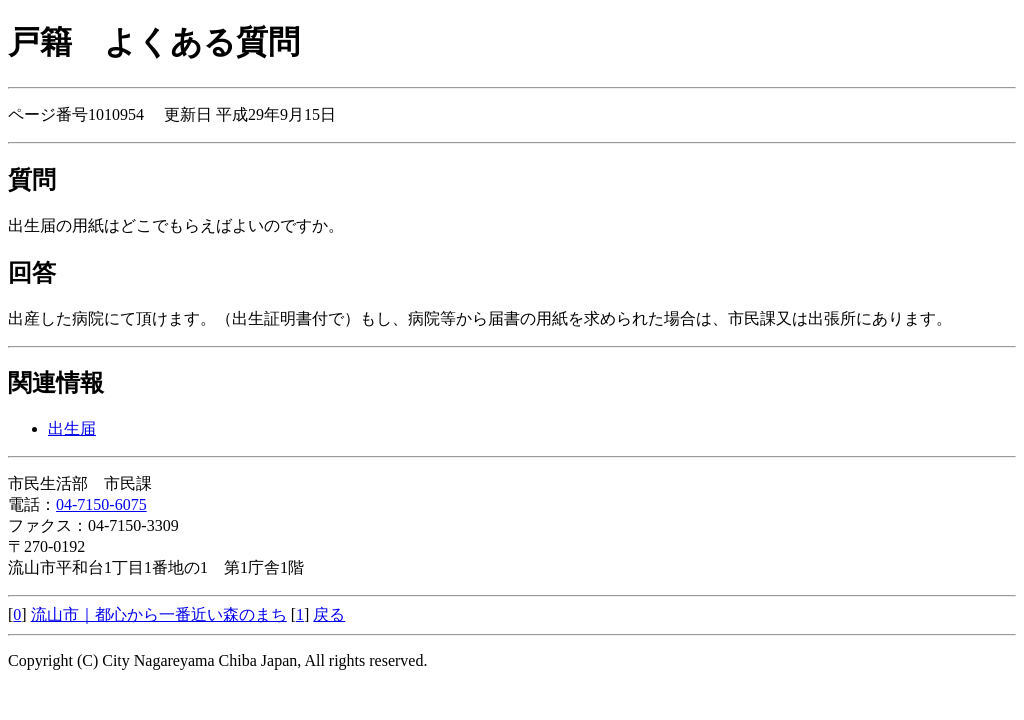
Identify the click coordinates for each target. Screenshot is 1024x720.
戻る (329, 614)
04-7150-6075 (101, 504)
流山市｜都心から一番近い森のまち (159, 614)
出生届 (72, 428)
